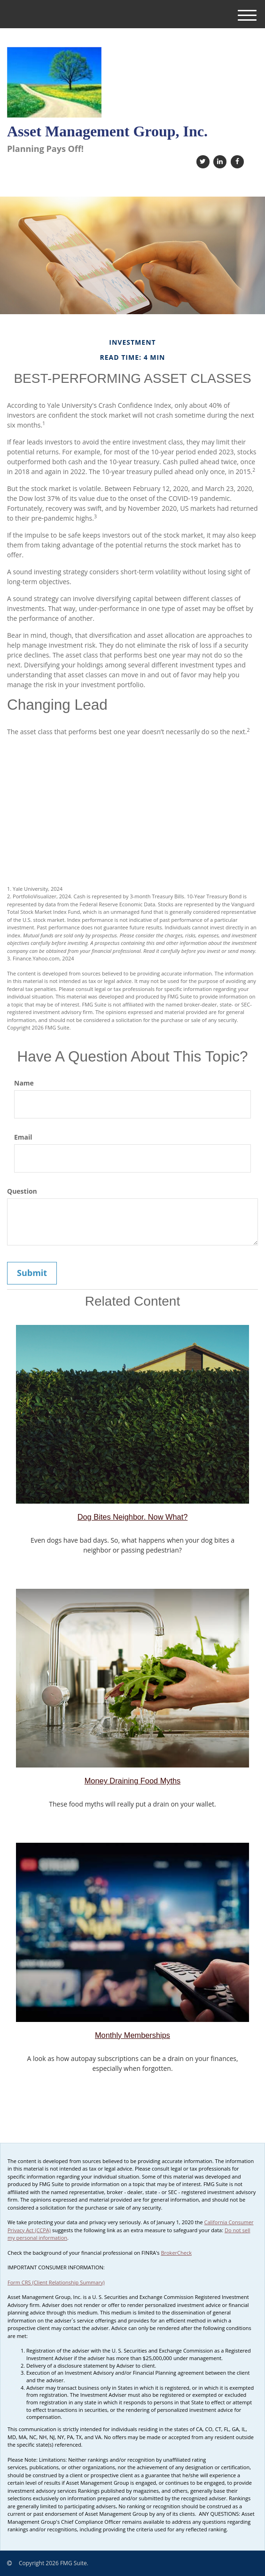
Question (22, 1191)
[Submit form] (32, 1273)
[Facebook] (236, 161)
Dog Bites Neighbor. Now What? (133, 1517)
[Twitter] (202, 161)
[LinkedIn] (218, 161)
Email (23, 1137)
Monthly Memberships (132, 2035)
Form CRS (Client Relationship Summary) (56, 2282)
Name (24, 1082)
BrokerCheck (176, 2252)
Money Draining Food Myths (133, 1780)
